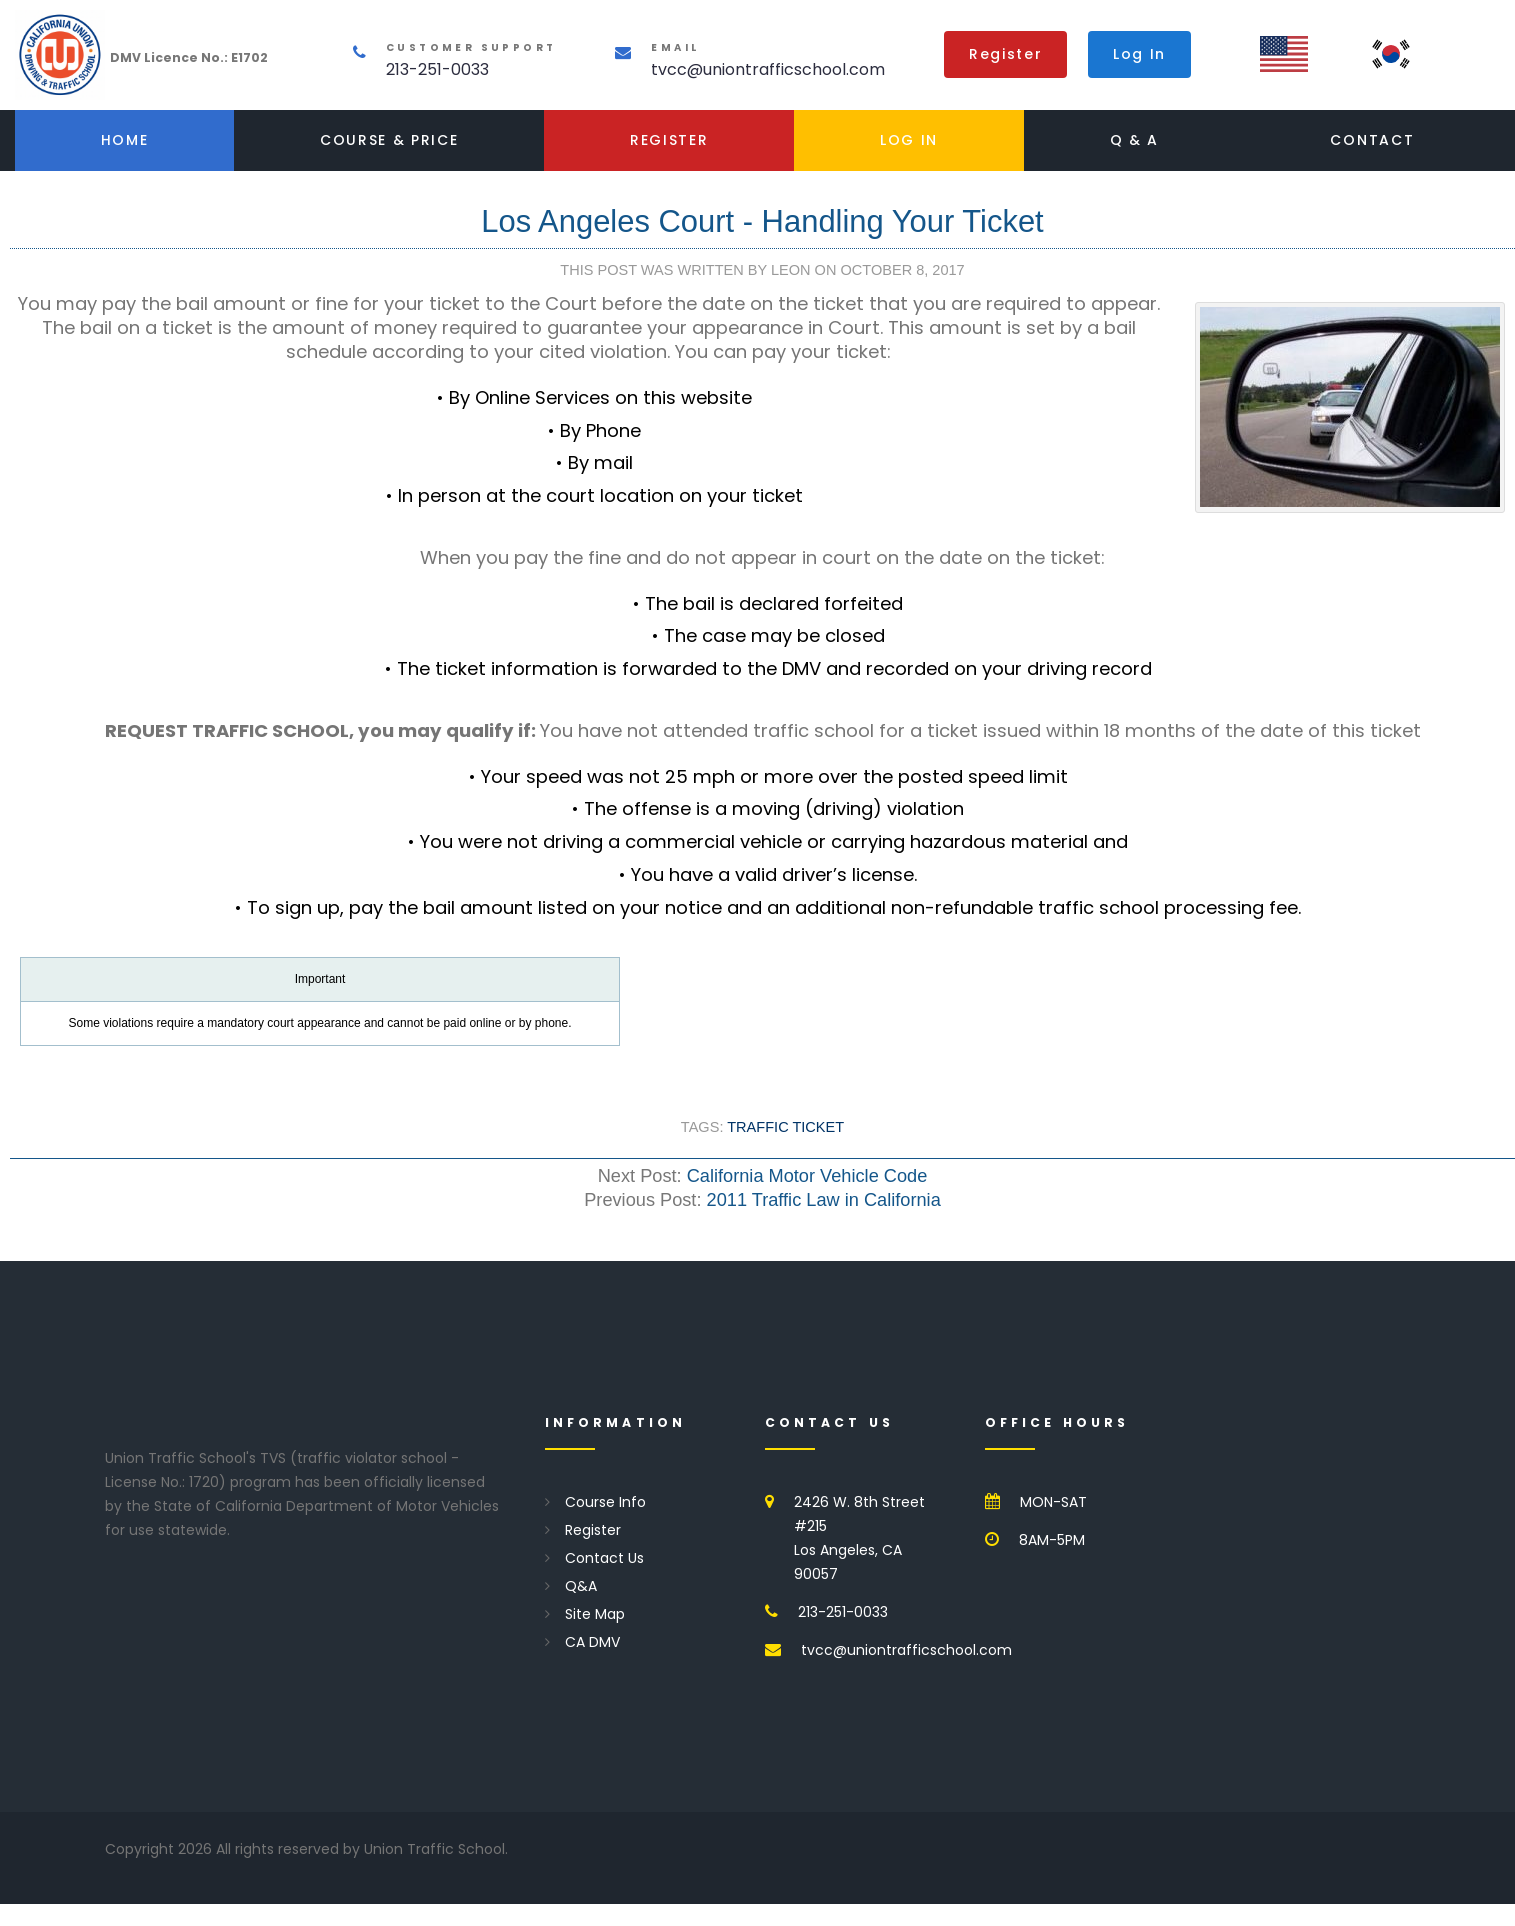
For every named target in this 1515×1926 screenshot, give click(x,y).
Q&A (581, 1586)
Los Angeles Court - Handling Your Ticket (762, 221)
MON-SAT (1053, 1502)
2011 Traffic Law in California (824, 1200)
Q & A (1134, 140)
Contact (1372, 140)
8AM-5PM (1052, 1540)
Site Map (595, 1614)
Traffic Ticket (785, 1127)
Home (125, 140)
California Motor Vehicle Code (807, 1176)
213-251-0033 (437, 69)
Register (1005, 54)
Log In (1139, 54)
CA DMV (592, 1642)
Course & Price (389, 140)
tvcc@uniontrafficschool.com (768, 69)
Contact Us (604, 1558)
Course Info (605, 1502)
